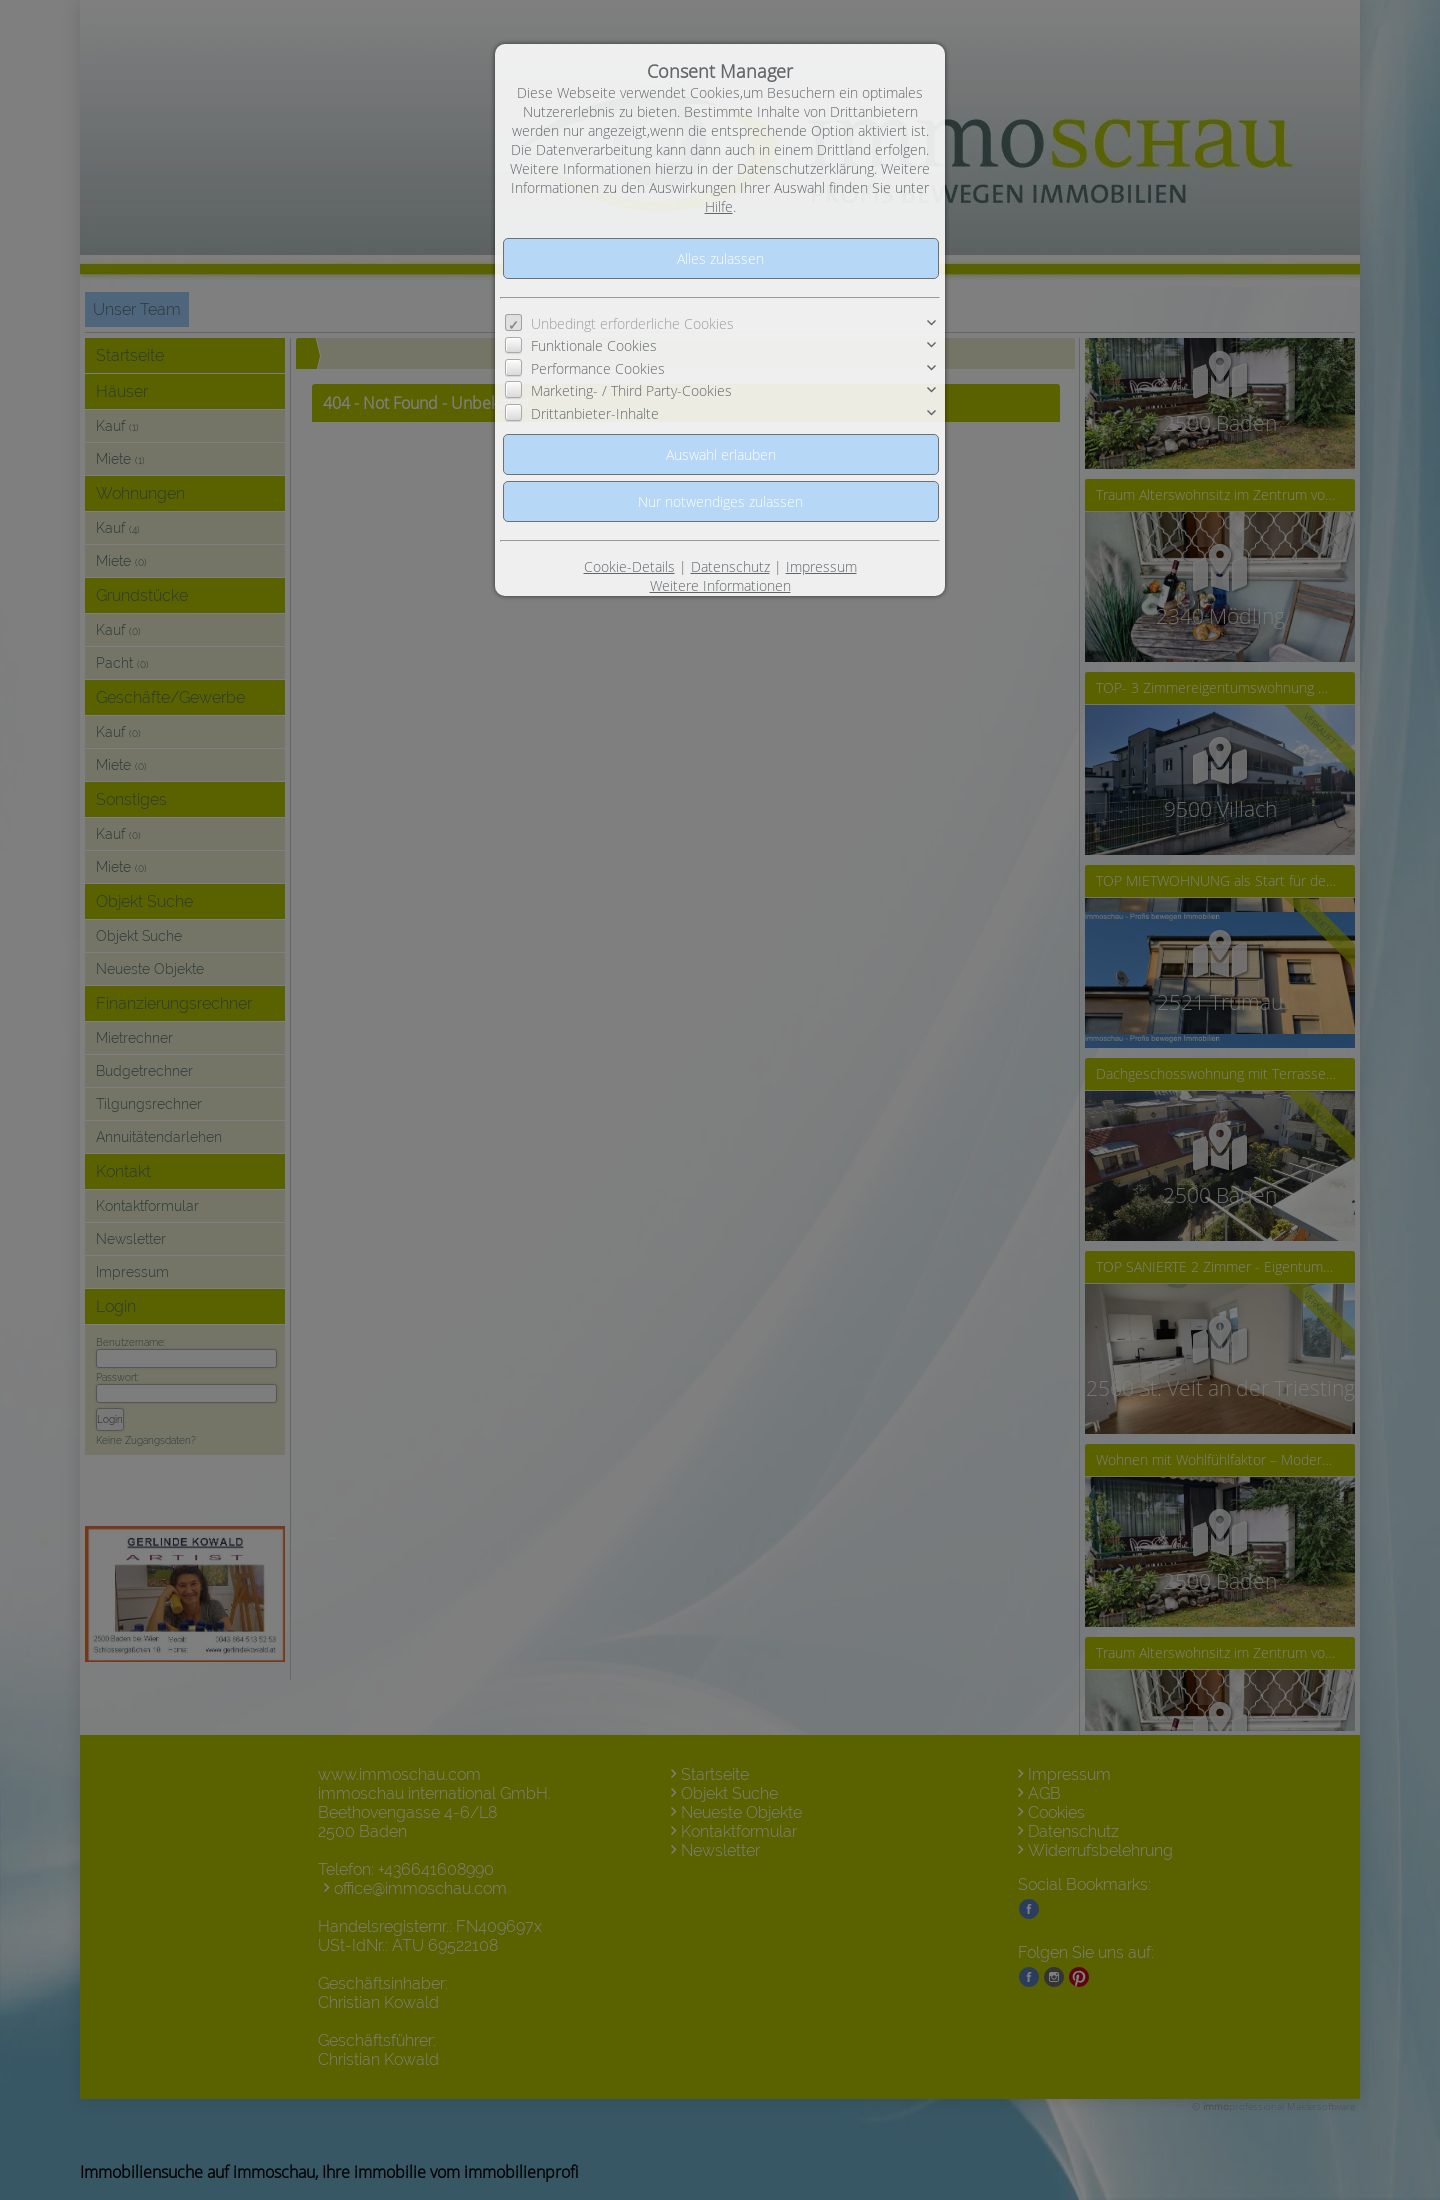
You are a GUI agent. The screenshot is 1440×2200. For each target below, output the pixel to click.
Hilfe (719, 206)
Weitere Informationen (720, 585)
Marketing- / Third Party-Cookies (631, 390)
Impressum (821, 566)
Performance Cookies (598, 368)
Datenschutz (730, 566)
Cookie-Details (629, 566)
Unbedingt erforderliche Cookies (632, 323)
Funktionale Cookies (594, 345)
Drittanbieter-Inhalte (595, 413)
